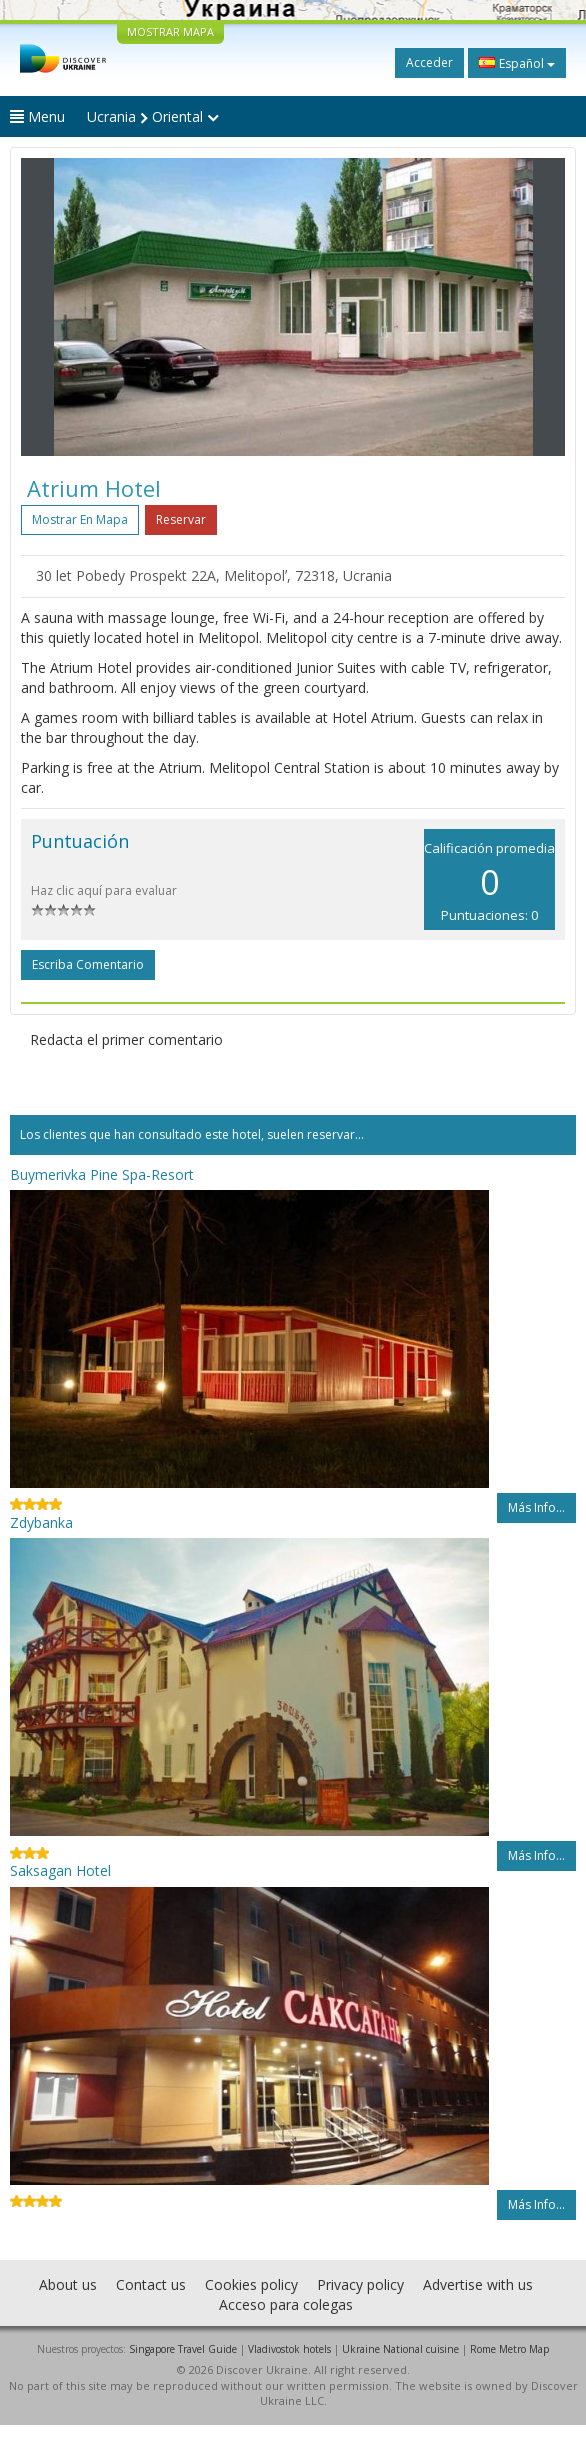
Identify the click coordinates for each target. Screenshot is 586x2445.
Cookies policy (251, 2284)
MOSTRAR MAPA (170, 31)
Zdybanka (41, 1522)
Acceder (429, 62)
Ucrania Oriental (153, 116)
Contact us (151, 2284)
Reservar (181, 519)
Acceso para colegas (286, 2304)
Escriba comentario (88, 964)
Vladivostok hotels (289, 2349)
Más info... (536, 1507)
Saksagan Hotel (60, 1870)
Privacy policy (360, 2284)
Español (517, 63)
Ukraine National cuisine (400, 2349)
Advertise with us (478, 2284)
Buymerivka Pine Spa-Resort (102, 1174)
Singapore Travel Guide (183, 2349)
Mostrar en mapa (80, 519)
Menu (37, 116)
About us (68, 2284)
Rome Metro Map (509, 2349)
